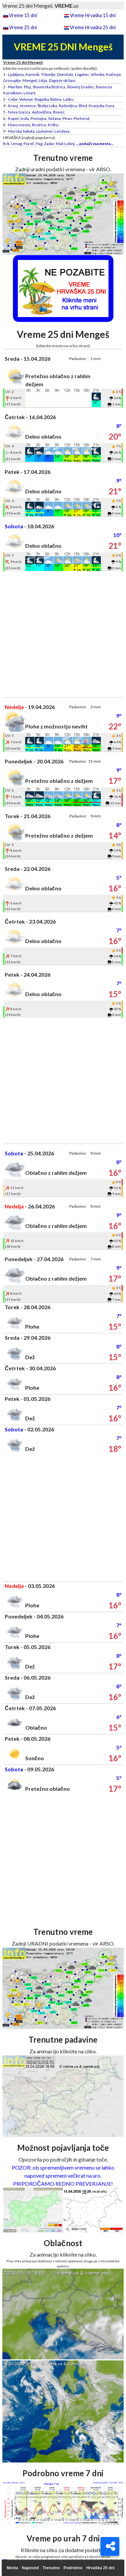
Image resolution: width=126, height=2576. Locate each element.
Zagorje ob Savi (62, 80)
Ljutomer (44, 131)
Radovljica (68, 105)
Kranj (13, 105)
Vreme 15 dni (23, 15)
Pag (39, 143)
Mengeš (30, 80)
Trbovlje (48, 74)
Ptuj (27, 86)
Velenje (26, 99)
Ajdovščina (41, 112)
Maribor (15, 86)
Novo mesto (19, 124)
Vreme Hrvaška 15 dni (93, 15)
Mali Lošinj (65, 143)
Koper (13, 118)
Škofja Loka (47, 105)
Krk (6, 143)
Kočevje (113, 74)
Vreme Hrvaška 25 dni (93, 27)
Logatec (82, 74)
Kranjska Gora (101, 105)
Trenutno (51, 2568)
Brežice (39, 124)
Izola (24, 118)
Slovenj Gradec (80, 86)
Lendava (62, 131)
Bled (83, 105)
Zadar (49, 143)
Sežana (54, 118)
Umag (16, 143)
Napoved (30, 2568)
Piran (67, 118)
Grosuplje (12, 80)
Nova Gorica (19, 112)
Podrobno (73, 2568)
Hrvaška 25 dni (100, 2568)
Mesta (12, 2568)
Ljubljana (16, 74)
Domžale (65, 74)
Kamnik (32, 74)
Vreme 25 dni (23, 27)
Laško (68, 99)
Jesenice (27, 105)
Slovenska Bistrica (49, 86)
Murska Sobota (21, 131)
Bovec (59, 112)
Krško (53, 124)
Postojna (38, 118)
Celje (12, 99)
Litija (43, 80)
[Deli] (109, 2546)
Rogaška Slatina (48, 99)
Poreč (29, 143)
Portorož (82, 118)
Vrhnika (97, 74)
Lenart (29, 92)
